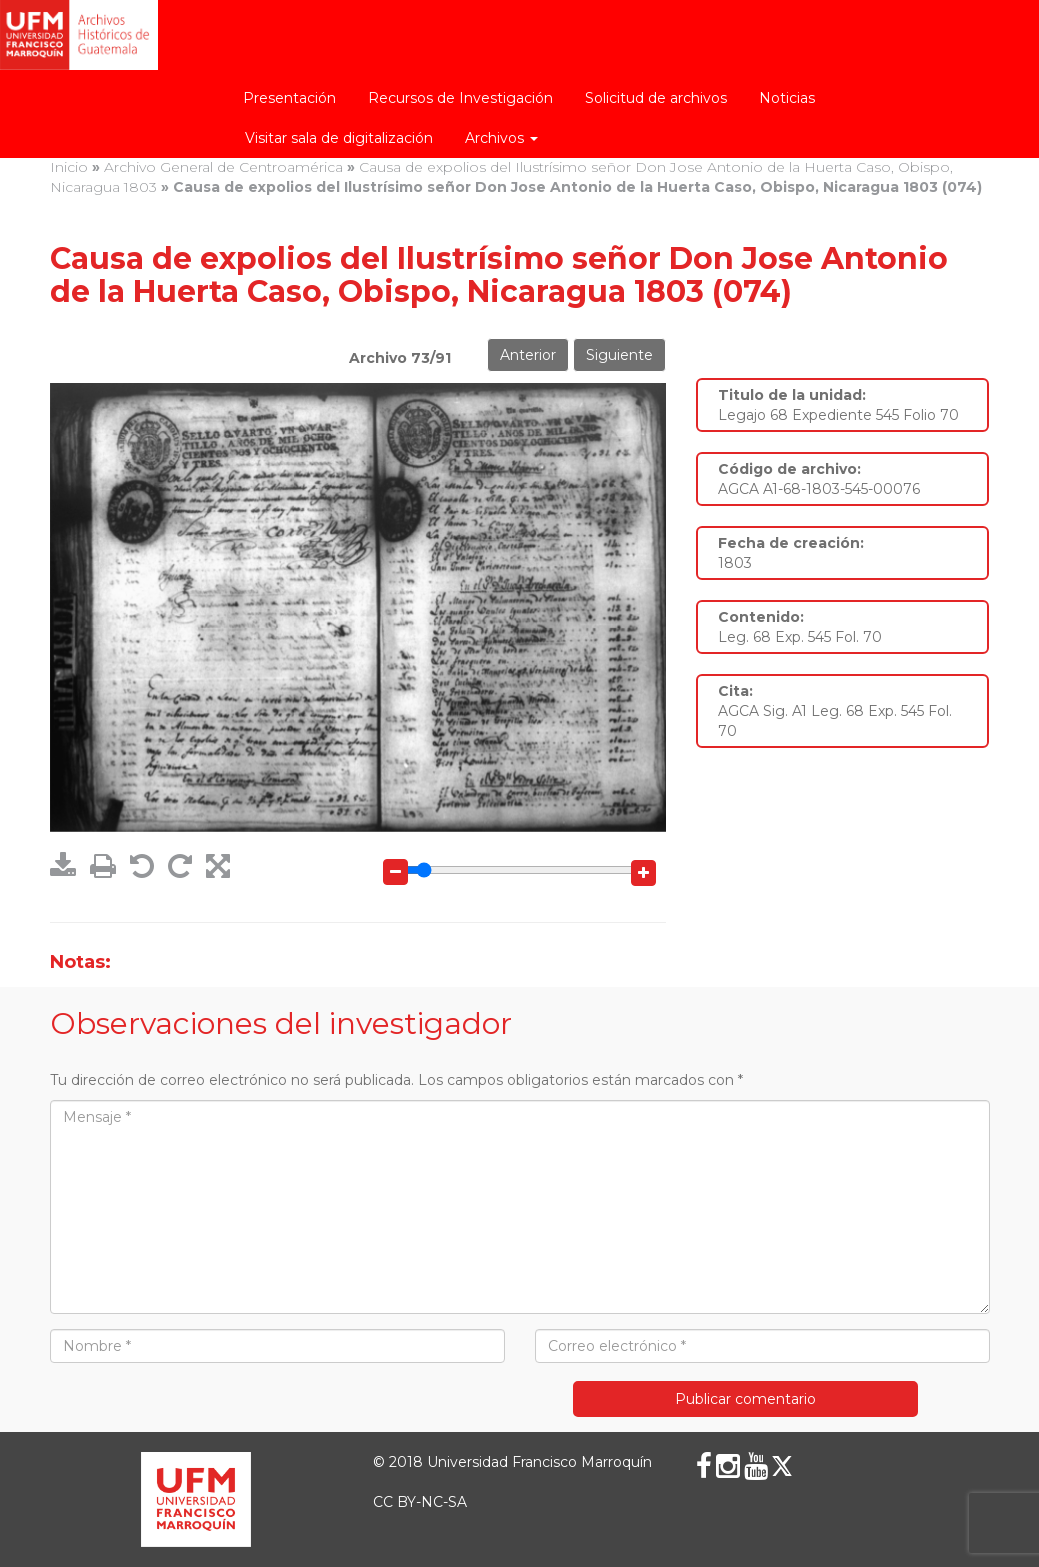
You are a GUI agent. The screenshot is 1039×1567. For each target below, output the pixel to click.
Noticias (787, 98)
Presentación (289, 98)
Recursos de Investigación (460, 98)
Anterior (528, 355)
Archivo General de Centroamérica (223, 167)
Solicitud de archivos (656, 98)
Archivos (501, 138)
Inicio (69, 167)
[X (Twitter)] (782, 1466)
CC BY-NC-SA (420, 1502)
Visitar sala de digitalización (339, 138)
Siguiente (619, 355)
